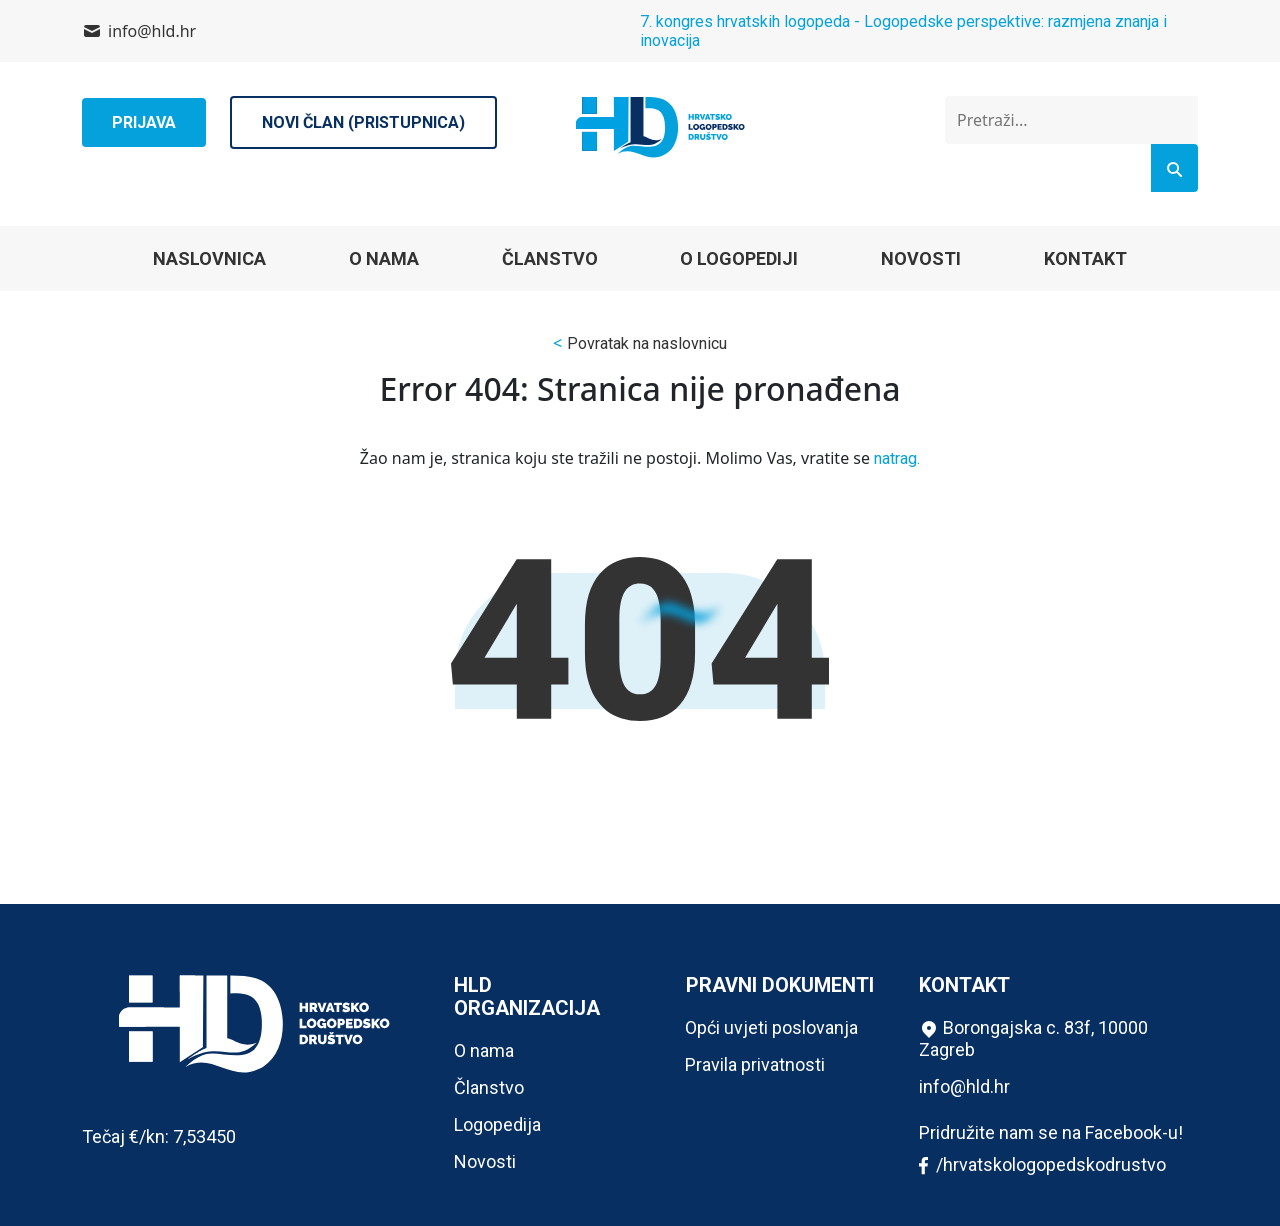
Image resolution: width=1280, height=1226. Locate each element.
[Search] (1174, 168)
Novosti (921, 258)
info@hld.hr (152, 31)
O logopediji (739, 258)
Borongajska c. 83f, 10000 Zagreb (1033, 1038)
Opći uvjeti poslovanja (771, 1027)
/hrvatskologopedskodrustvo (1042, 1166)
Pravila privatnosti (755, 1064)
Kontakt (1085, 258)
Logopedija (497, 1124)
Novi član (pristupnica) (363, 122)
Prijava (144, 122)
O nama (384, 258)
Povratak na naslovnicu (647, 343)
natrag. (897, 458)
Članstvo (550, 258)
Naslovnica (209, 258)
